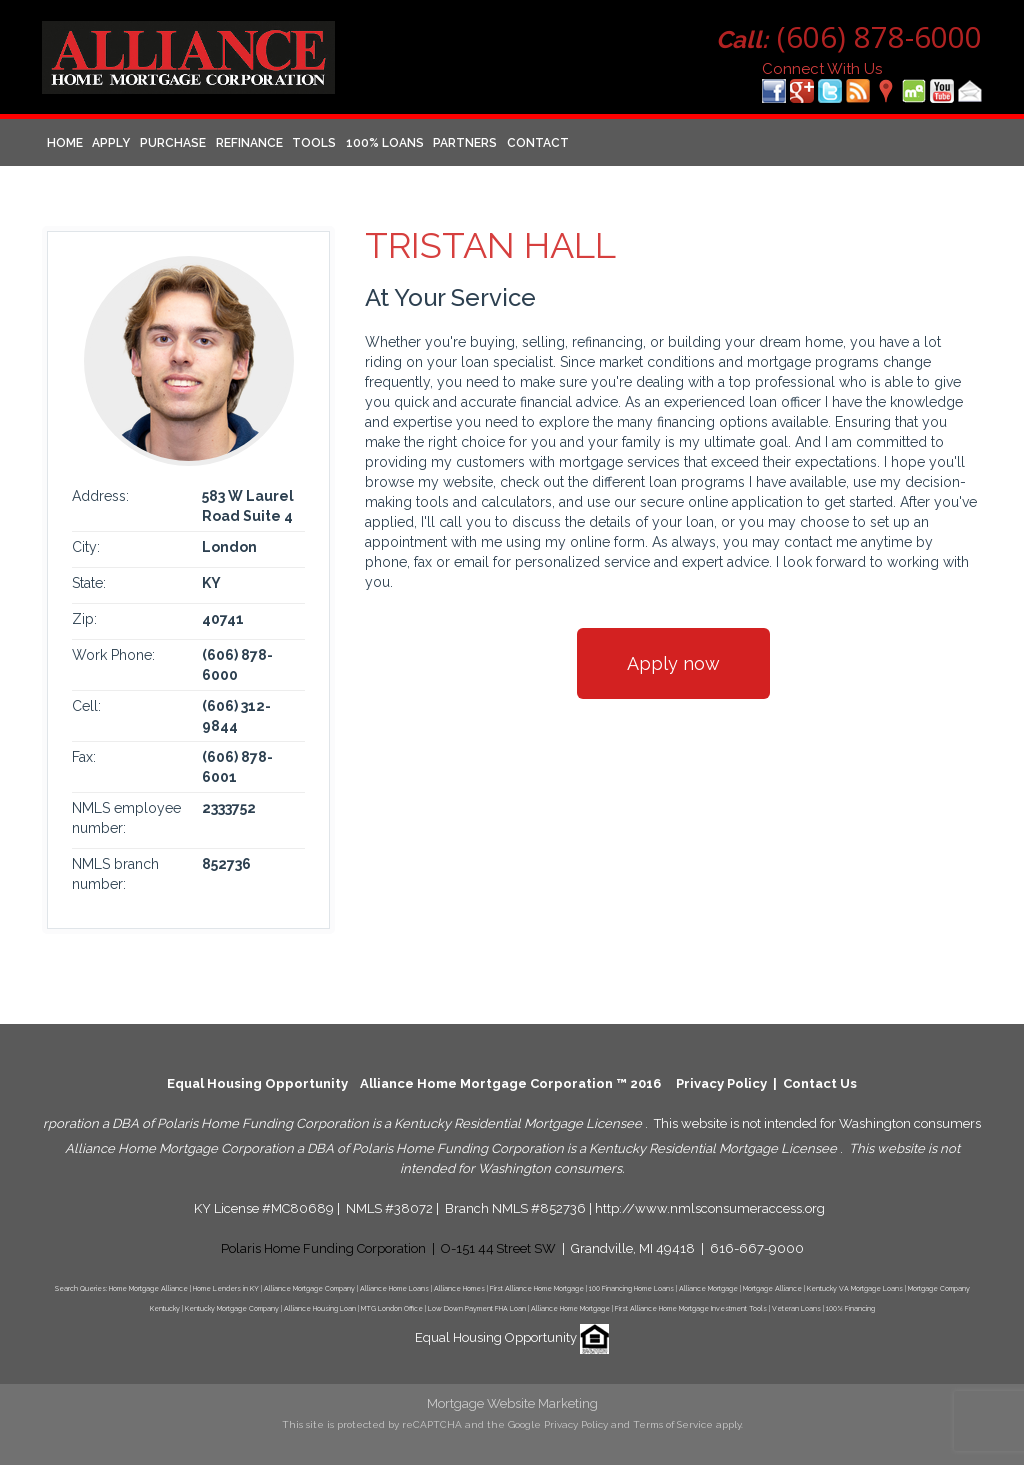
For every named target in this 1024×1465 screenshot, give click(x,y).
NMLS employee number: (126, 818)
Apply (111, 143)
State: (89, 583)
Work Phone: (113, 655)
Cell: (86, 706)
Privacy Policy (721, 1083)
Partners (465, 143)
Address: (100, 496)
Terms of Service (673, 1424)
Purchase (173, 143)
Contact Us (820, 1083)
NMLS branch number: (115, 874)
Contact (538, 143)
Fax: (84, 757)
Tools (314, 143)
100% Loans (385, 143)
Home (65, 143)
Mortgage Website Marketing (512, 1403)
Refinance (249, 143)
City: (86, 547)
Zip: (84, 619)
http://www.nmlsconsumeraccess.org (710, 1208)
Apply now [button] (673, 663)
